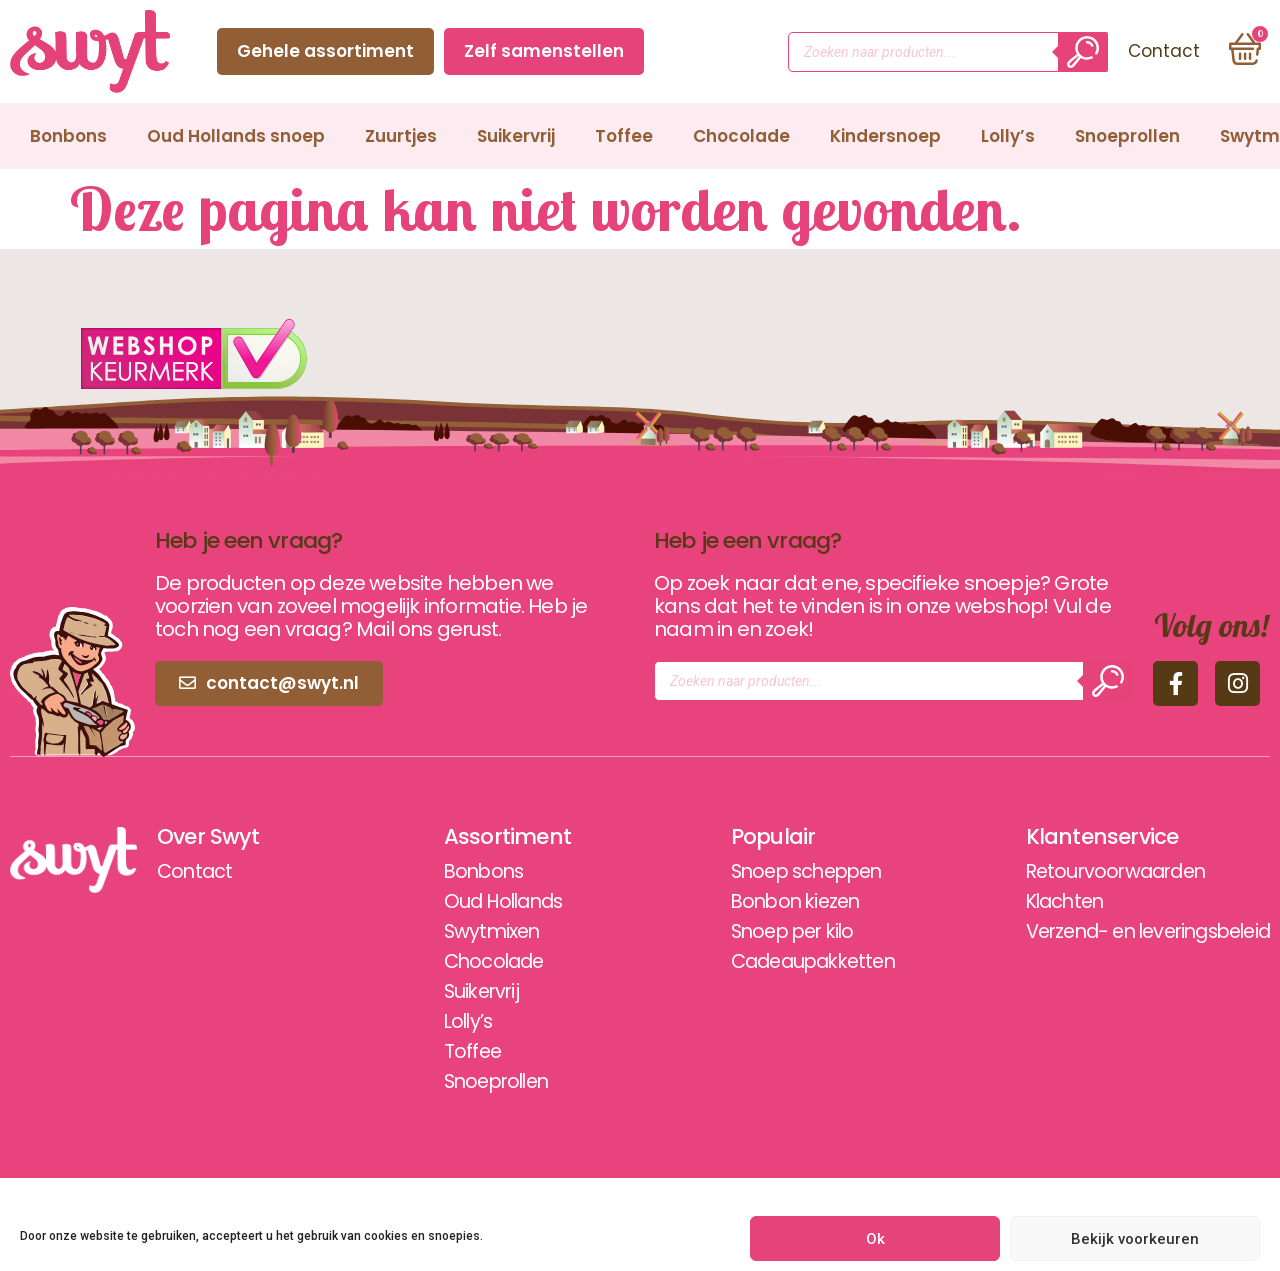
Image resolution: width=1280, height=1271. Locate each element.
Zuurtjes (401, 136)
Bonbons (68, 136)
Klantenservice (1083, 837)
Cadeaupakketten (797, 962)
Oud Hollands (496, 902)
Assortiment (496, 837)
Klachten (1048, 902)
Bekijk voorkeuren (1135, 1239)
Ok (875, 1239)
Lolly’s (1008, 136)
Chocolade (741, 136)
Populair (752, 837)
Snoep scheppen (790, 872)
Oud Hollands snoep (236, 136)
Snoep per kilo (775, 932)
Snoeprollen (1127, 136)
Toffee (624, 136)
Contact (709, 51)
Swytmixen (483, 932)
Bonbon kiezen (777, 902)
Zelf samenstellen (542, 51)
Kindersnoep (885, 136)
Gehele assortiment (323, 51)
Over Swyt (209, 837)
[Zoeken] (1081, 52)
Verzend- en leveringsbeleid (1138, 932)
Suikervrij (516, 136)
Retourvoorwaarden (1100, 872)
